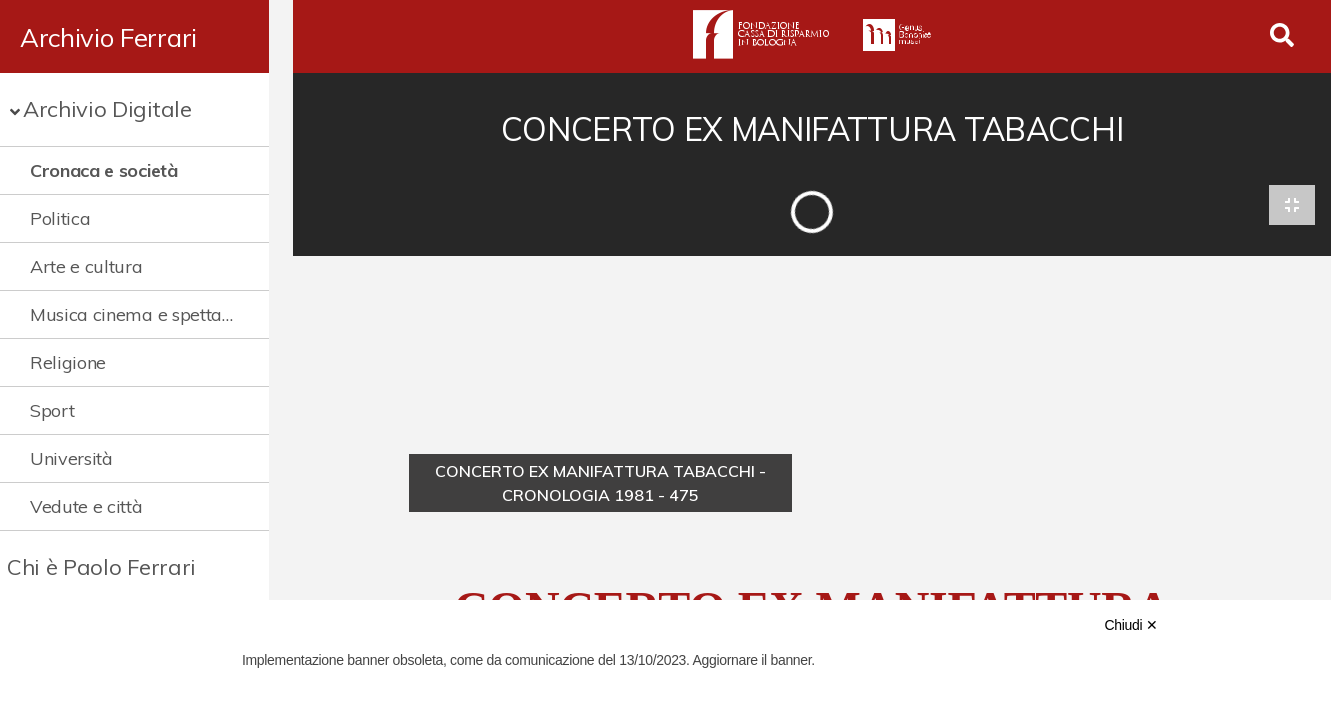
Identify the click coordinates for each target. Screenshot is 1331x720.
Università (71, 458)
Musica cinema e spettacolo (141, 314)
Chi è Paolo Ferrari (101, 567)
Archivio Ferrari (108, 37)
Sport (52, 410)
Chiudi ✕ (1130, 625)
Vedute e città (86, 506)
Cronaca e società (104, 170)
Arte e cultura (86, 266)
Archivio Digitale (107, 109)
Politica (60, 218)
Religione (68, 362)
